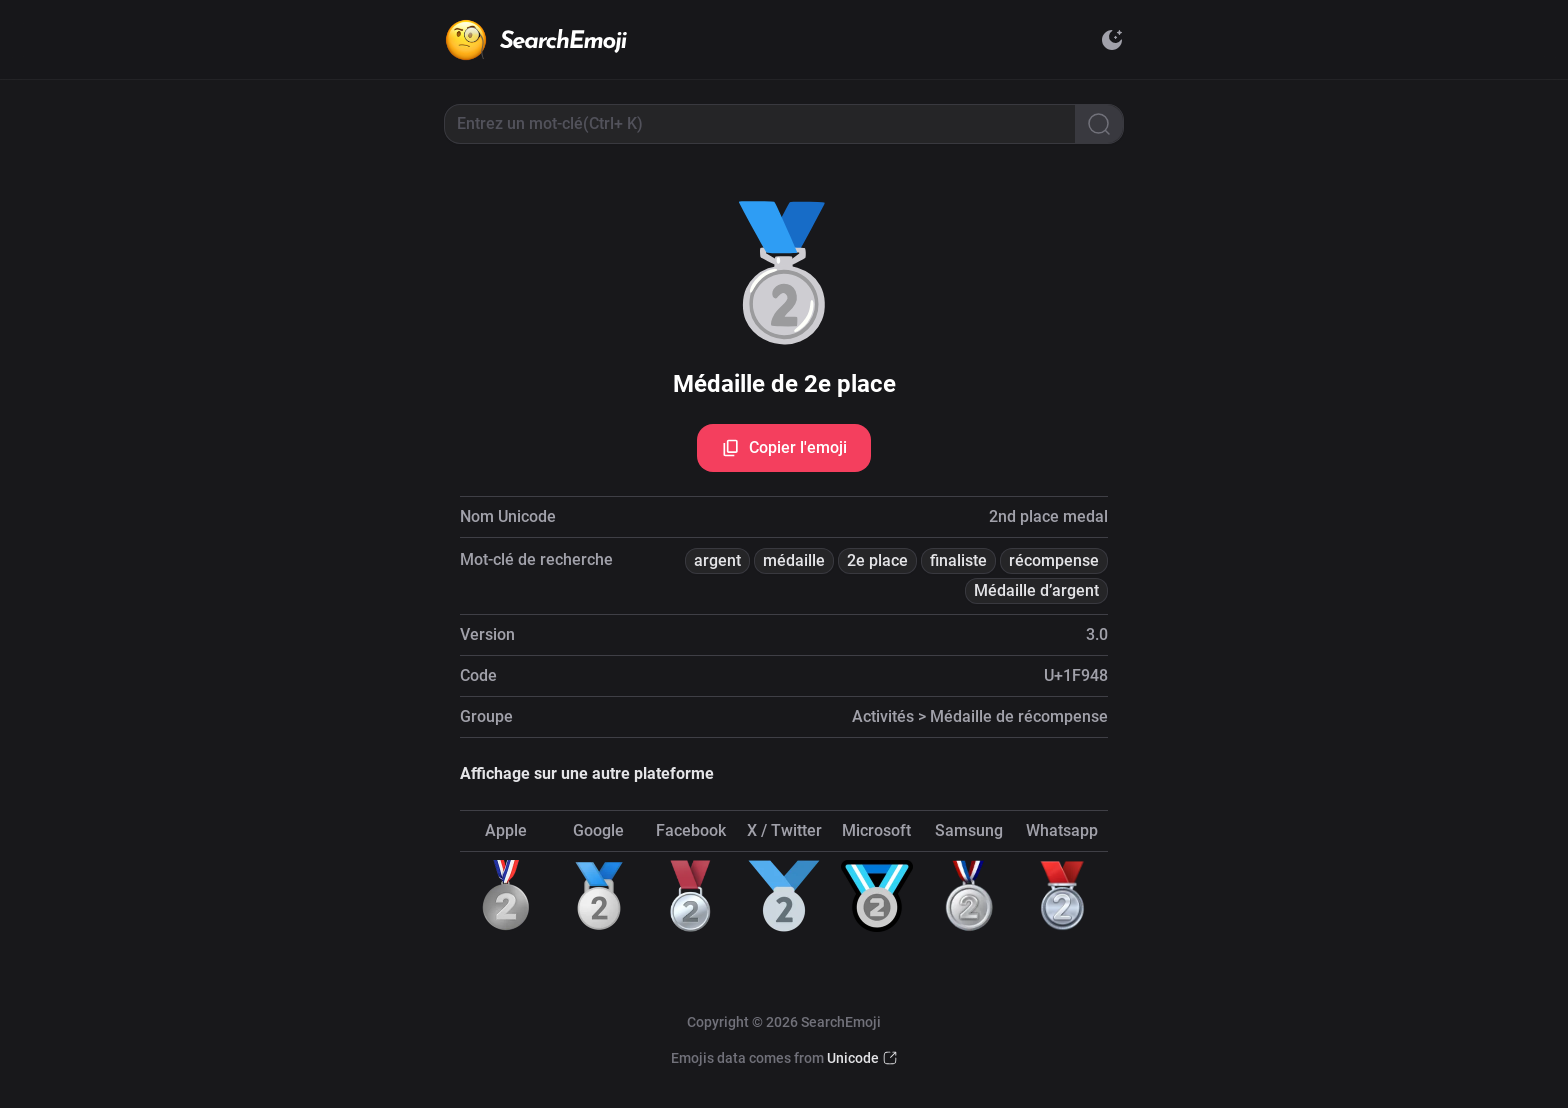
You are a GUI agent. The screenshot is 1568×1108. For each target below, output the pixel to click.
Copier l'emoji (784, 448)
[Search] (1099, 124)
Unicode (853, 1058)
